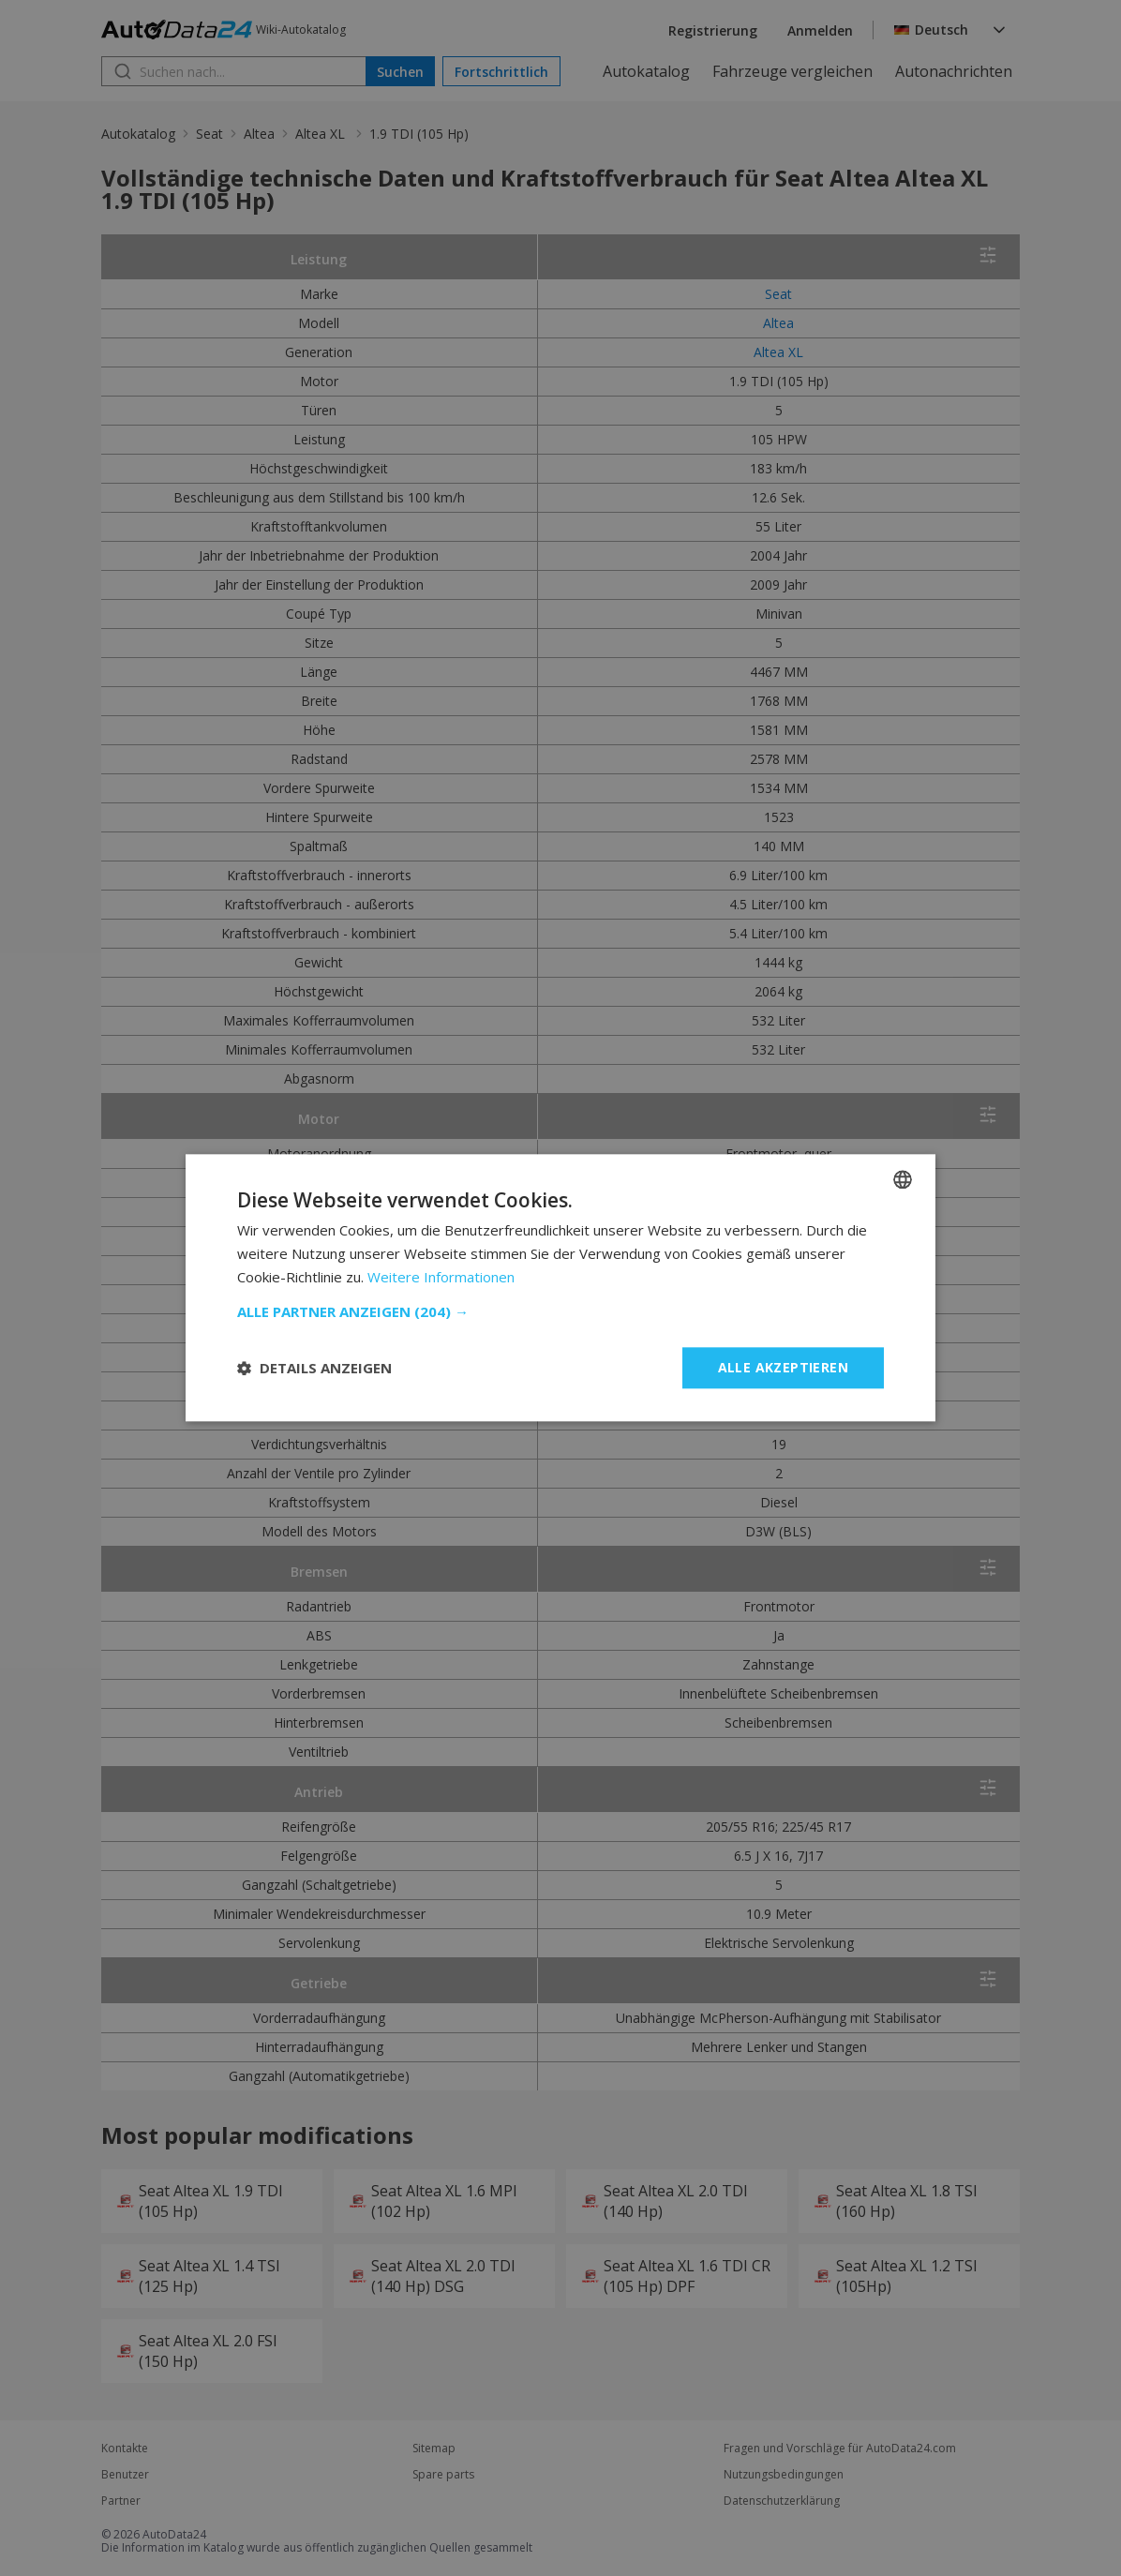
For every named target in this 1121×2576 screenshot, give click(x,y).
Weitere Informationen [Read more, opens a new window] (441, 1276)
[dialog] (560, 1288)
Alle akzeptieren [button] (783, 1367)
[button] (560, 1311)
